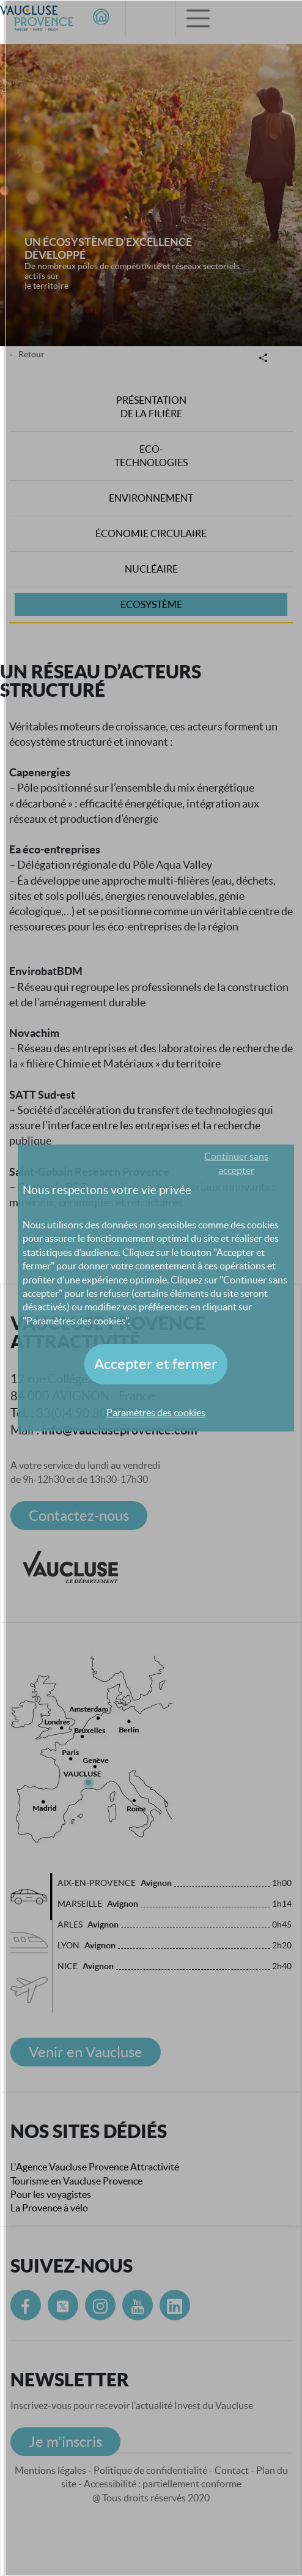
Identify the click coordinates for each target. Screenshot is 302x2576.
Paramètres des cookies (155, 1412)
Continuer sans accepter (236, 1163)
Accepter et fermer (156, 1364)
